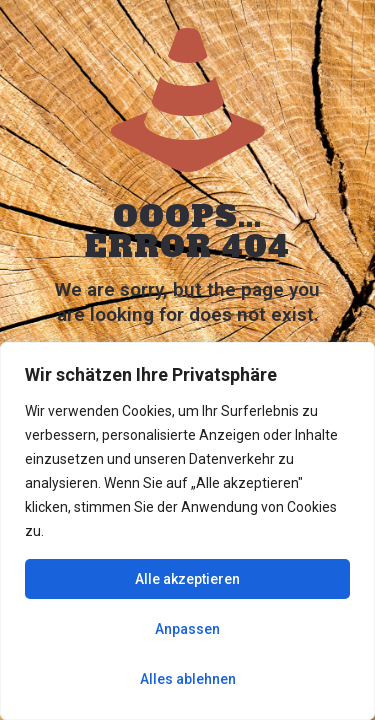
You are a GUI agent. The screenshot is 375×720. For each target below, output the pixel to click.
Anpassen (187, 629)
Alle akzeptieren (187, 579)
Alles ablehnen (188, 679)
